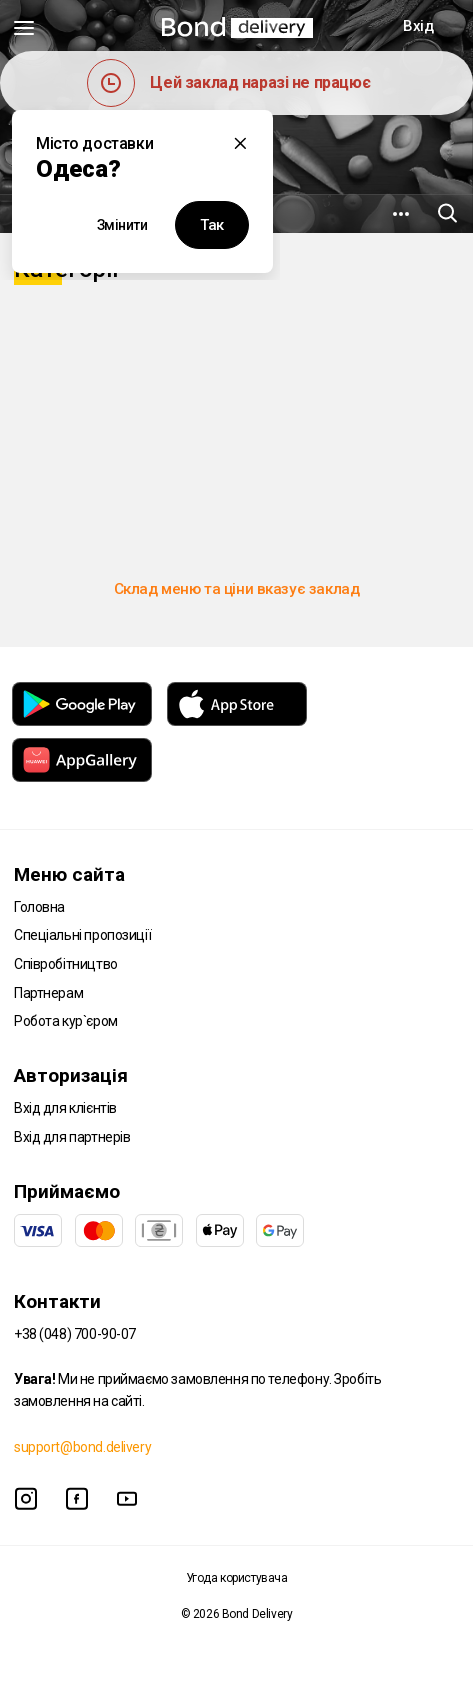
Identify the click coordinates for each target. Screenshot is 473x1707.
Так (212, 225)
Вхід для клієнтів (65, 1108)
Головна (39, 907)
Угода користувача (237, 1578)
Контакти (57, 1301)
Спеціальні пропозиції (82, 935)
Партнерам (48, 993)
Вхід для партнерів (72, 1137)
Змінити (122, 225)
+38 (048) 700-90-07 (75, 1334)
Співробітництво (66, 964)
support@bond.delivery (82, 1447)
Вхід (418, 26)
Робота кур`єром (66, 1021)
